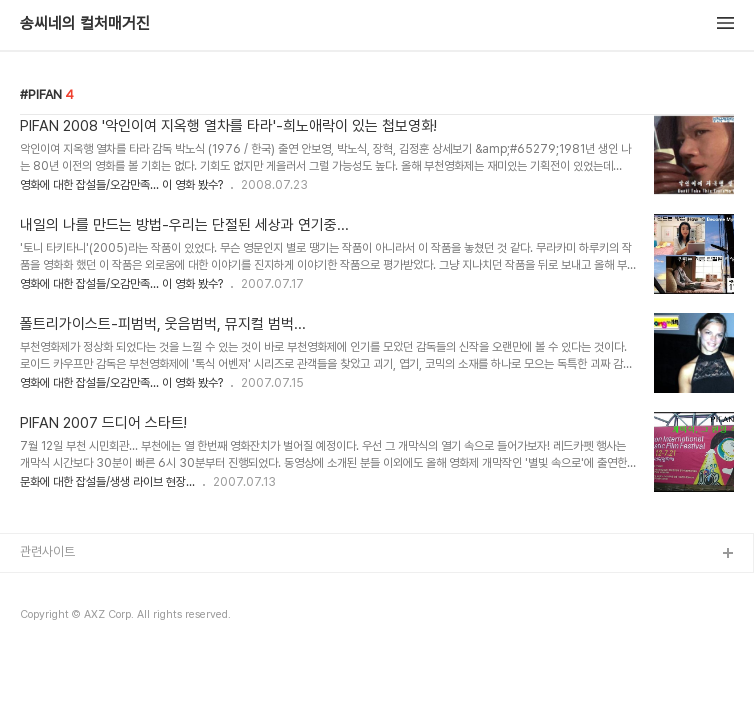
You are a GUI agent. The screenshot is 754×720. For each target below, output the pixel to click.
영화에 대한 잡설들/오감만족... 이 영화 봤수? (121, 185)
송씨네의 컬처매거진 (85, 24)
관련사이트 (47, 551)
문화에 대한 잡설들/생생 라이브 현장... (107, 482)
